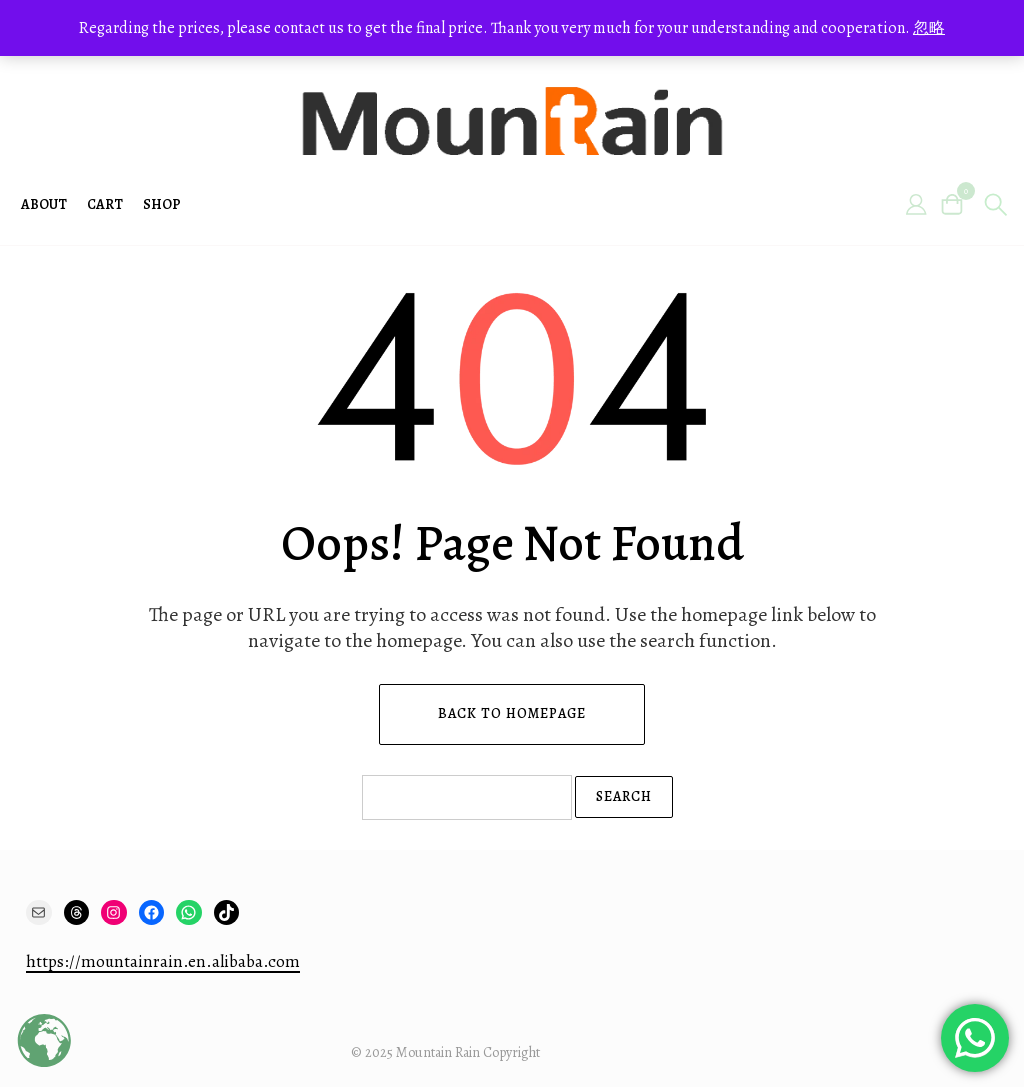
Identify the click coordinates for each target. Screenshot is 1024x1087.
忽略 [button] (929, 28)
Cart (105, 204)
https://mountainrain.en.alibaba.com (163, 961)
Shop (162, 204)
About (44, 204)
